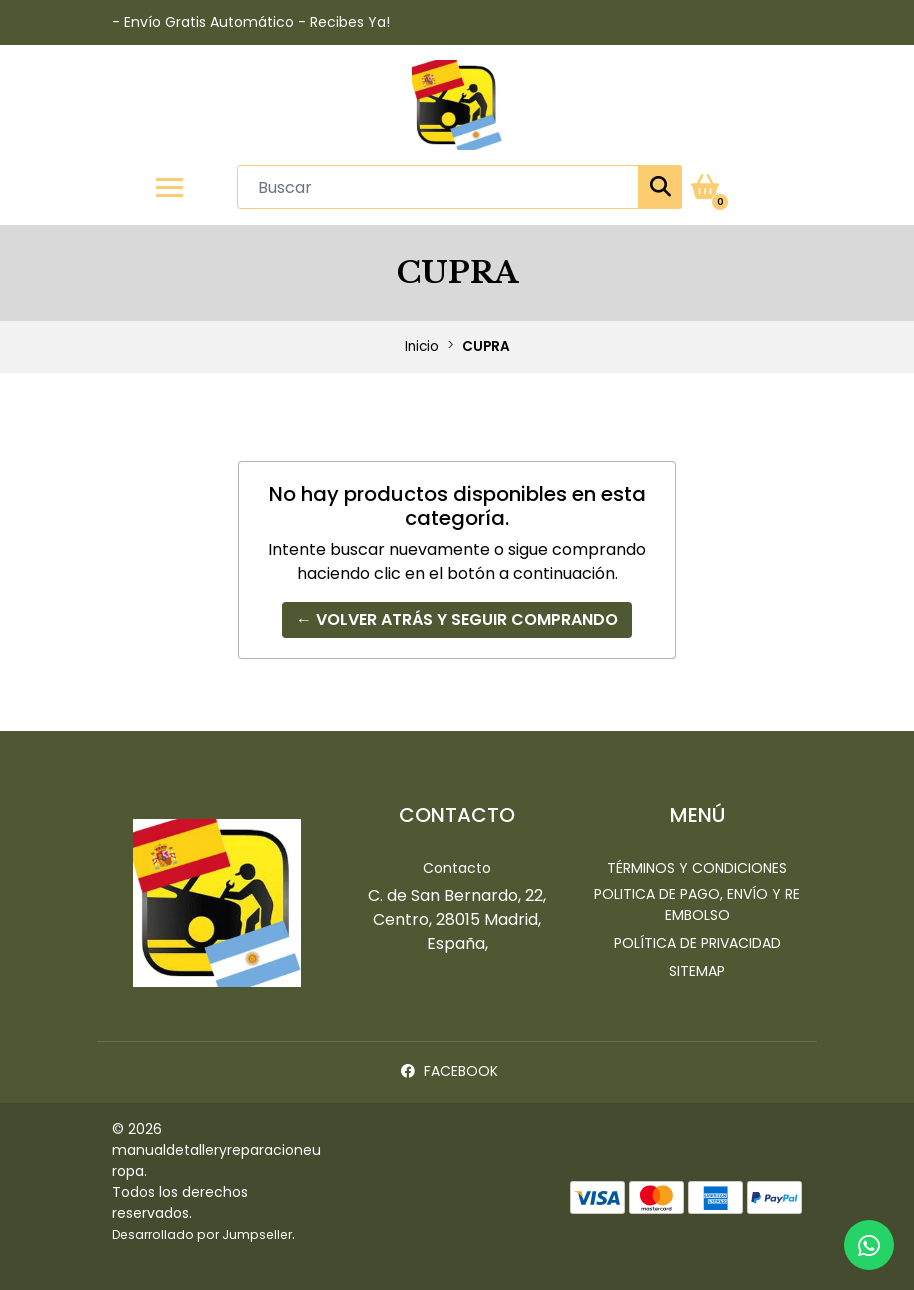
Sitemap (697, 971)
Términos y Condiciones (697, 868)
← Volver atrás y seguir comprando (457, 619)
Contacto (457, 868)
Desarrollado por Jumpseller (202, 1234)
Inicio (422, 346)
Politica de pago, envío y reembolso (697, 904)
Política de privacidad (697, 943)
